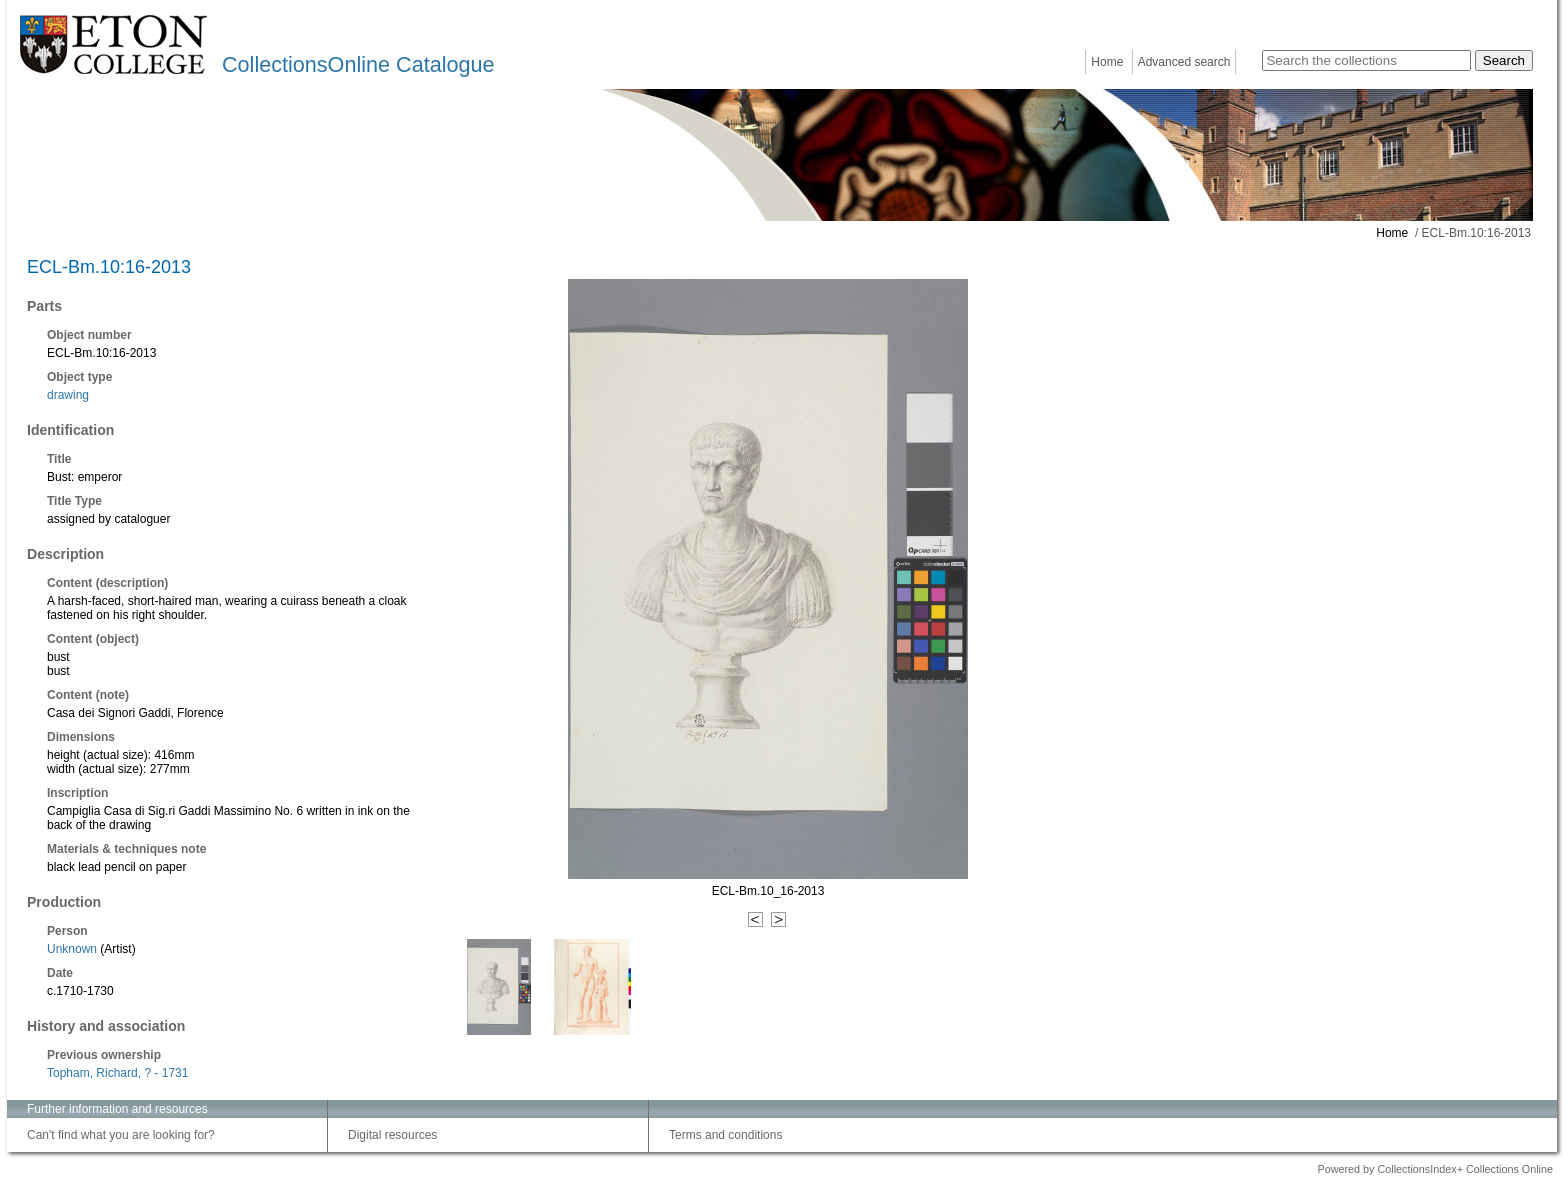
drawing (68, 395)
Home (1107, 62)
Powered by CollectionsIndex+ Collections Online (1435, 1169)
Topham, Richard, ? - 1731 (117, 1073)
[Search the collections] (1366, 60)
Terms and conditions (725, 1135)
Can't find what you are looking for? (121, 1135)
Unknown (72, 949)
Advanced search (1184, 62)
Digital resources (392, 1135)
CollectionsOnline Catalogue (358, 64)
